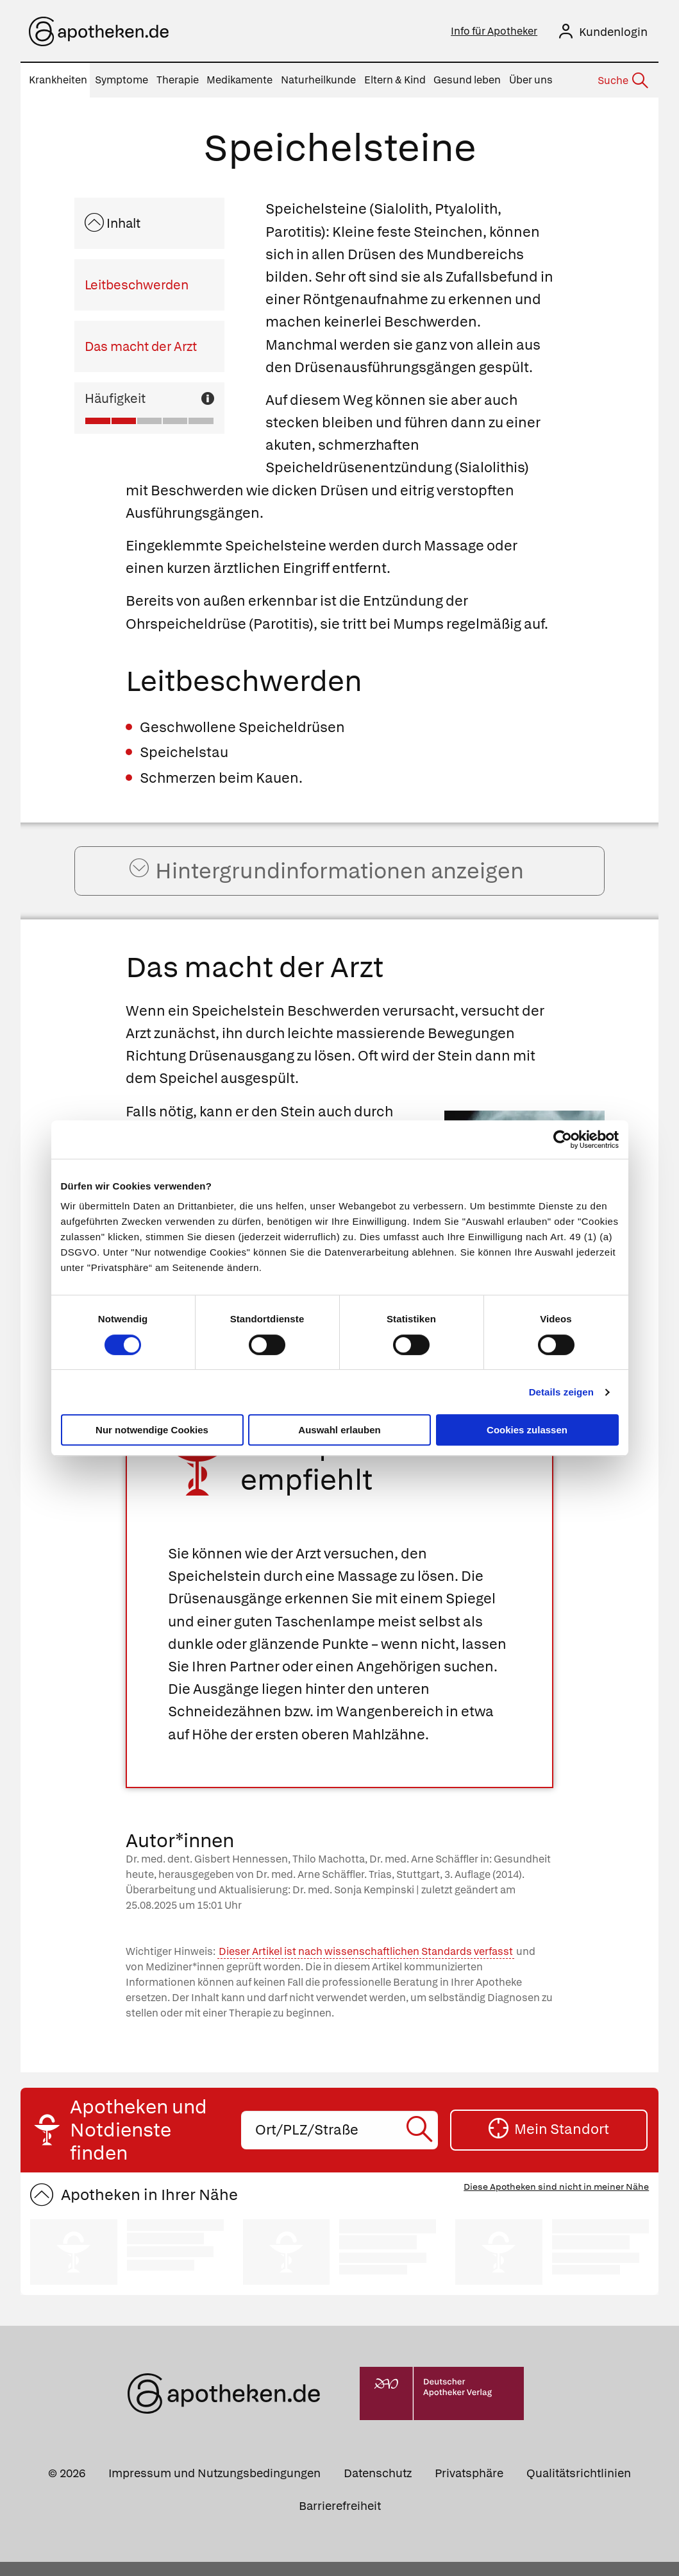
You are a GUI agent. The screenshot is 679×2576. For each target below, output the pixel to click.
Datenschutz (378, 2487)
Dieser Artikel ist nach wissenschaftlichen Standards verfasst (366, 1965)
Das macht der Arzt (141, 346)
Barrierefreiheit (340, 2519)
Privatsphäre (469, 2487)
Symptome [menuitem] (121, 80)
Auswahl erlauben (339, 1429)
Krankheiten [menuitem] (58, 80)
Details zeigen (561, 1391)
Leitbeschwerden (137, 285)
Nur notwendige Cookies (152, 1429)
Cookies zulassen (527, 1429)
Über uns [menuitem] (531, 80)
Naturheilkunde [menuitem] (318, 80)
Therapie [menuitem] (177, 80)
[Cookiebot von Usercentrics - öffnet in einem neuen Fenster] (563, 1139)
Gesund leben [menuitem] (467, 80)
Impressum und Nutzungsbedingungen (214, 2487)
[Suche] (622, 81)
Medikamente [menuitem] (239, 80)
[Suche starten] (421, 2144)
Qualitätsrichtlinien (578, 2487)
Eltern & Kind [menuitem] (395, 80)
